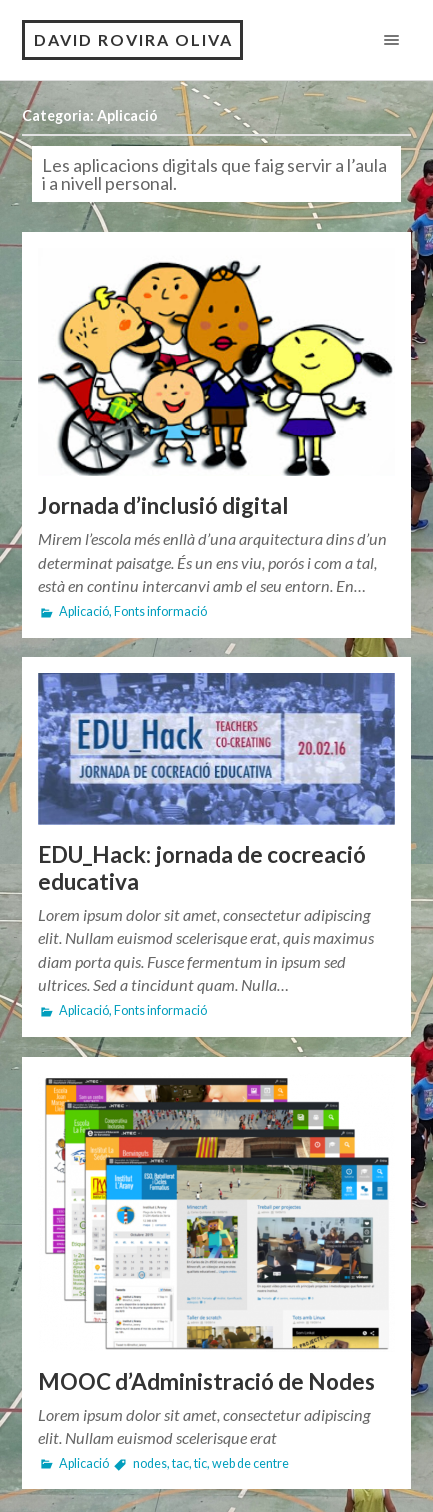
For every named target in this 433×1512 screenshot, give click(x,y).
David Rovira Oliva (133, 39)
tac (180, 1463)
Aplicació (84, 611)
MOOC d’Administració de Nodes (206, 1381)
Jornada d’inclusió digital (163, 505)
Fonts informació (160, 611)
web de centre (250, 1463)
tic (200, 1463)
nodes (150, 1463)
